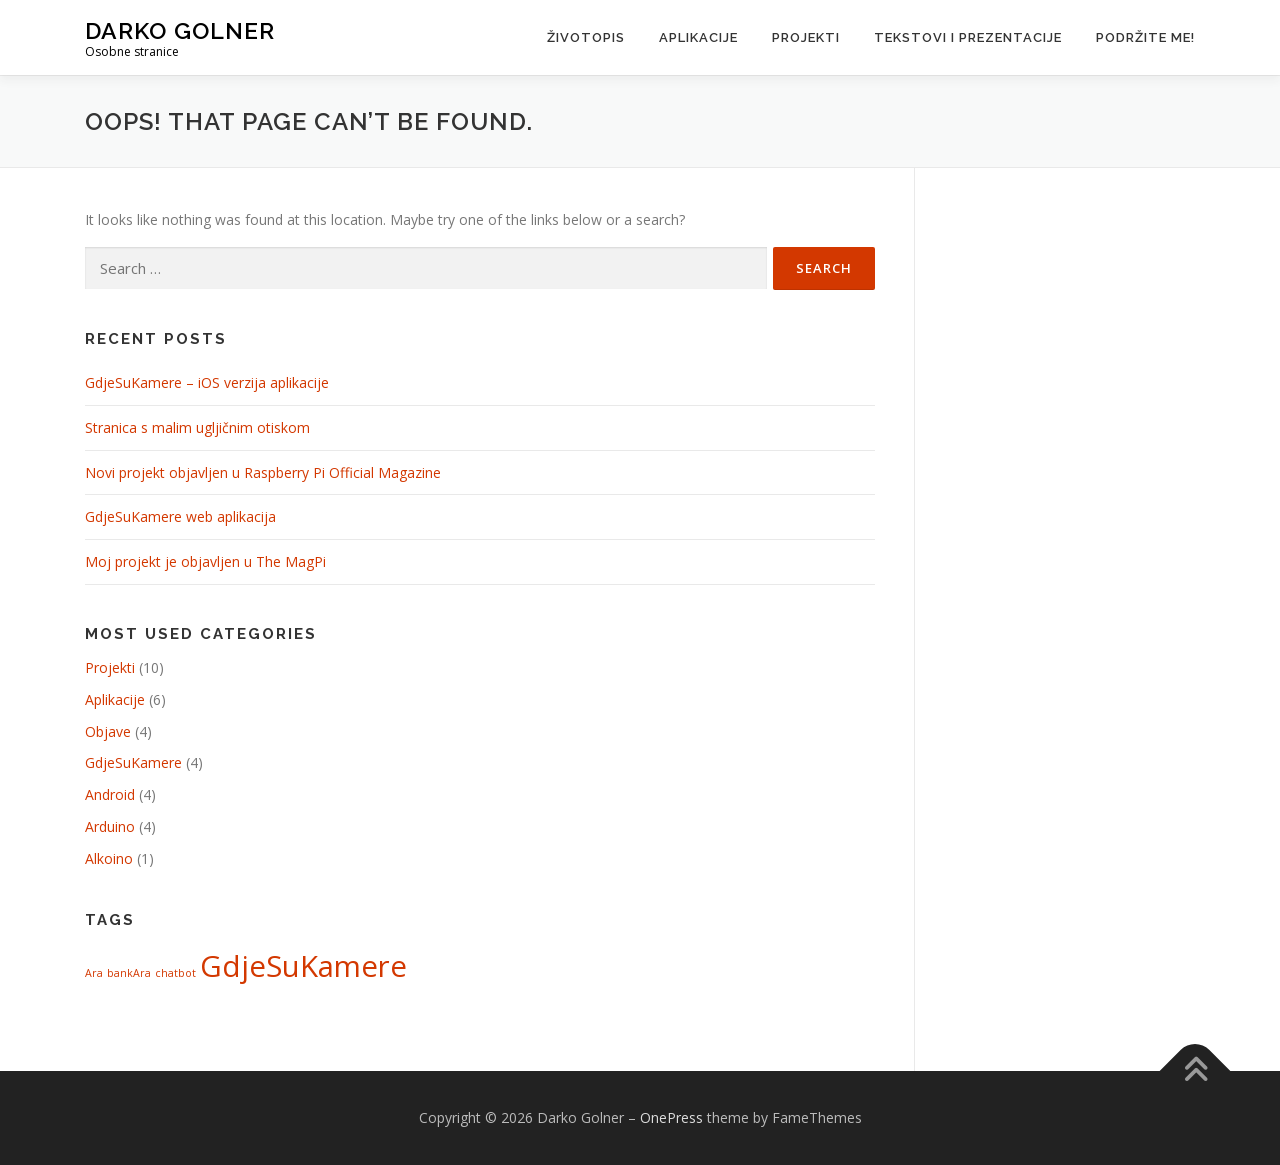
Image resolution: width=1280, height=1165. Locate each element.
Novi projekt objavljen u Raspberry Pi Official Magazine (263, 472)
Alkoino (109, 858)
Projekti (806, 37)
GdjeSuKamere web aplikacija (180, 516)
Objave (108, 731)
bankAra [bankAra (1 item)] (129, 973)
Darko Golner (180, 30)
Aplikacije (698, 37)
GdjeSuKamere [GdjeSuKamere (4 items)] (303, 966)
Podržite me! (1145, 37)
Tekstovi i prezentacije (968, 37)
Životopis (586, 37)
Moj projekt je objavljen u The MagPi (205, 561)
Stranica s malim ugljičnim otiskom (197, 427)
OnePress (671, 1117)
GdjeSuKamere (133, 762)
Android (110, 794)
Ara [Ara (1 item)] (94, 973)
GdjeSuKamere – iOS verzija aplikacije (207, 382)
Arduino (110, 826)
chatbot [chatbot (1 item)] (175, 973)
